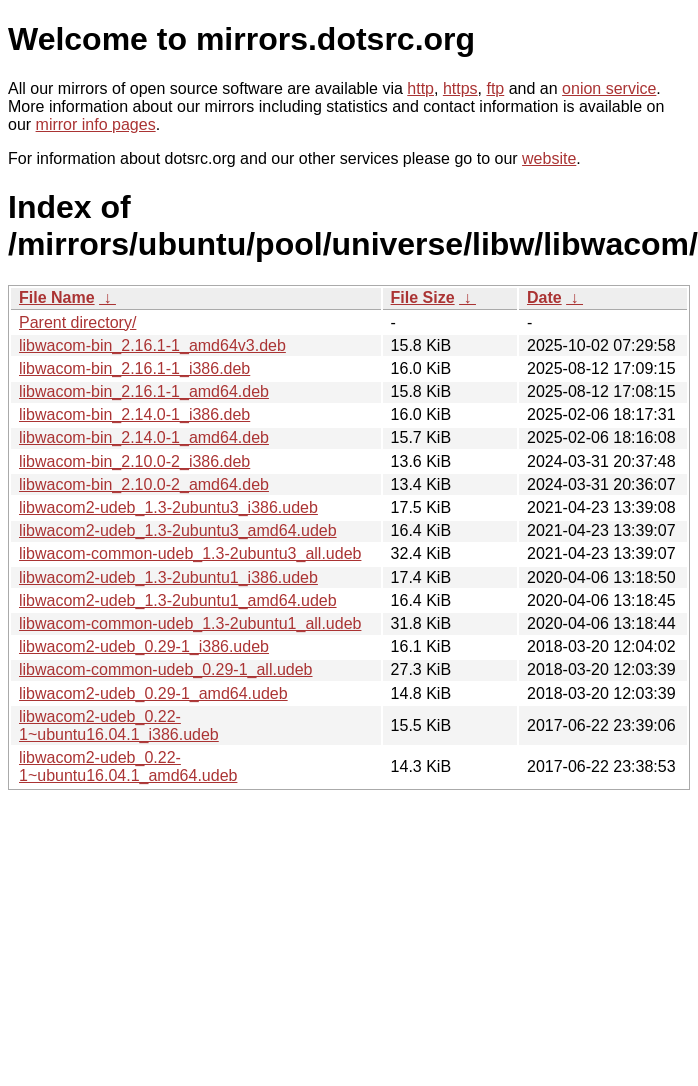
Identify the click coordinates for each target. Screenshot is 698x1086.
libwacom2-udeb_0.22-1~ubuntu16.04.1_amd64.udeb (128, 766)
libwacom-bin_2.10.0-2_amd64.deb (144, 484)
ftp (495, 88)
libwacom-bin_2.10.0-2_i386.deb (134, 461)
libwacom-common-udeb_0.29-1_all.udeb (166, 669)
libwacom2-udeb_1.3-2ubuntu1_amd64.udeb (178, 600)
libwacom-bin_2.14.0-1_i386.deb (134, 414)
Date (544, 297)
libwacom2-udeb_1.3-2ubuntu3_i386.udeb (168, 507)
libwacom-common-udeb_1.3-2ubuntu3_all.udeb (190, 553)
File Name (57, 297)
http (420, 88)
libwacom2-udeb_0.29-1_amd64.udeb (153, 693)
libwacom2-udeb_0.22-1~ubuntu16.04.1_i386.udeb (119, 725)
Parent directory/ (77, 322)
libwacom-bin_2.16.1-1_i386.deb (134, 368)
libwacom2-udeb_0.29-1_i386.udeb (144, 646)
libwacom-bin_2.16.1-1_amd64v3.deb (152, 345)
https (460, 88)
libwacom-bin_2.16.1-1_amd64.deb (144, 391)
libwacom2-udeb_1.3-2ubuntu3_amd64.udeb (178, 530)
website (549, 158)
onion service (609, 88)
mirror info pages (96, 124)
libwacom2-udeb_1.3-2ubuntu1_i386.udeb (168, 577)
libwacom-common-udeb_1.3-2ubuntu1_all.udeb (190, 623)
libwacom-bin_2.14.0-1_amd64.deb (144, 437)
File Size (423, 297)
